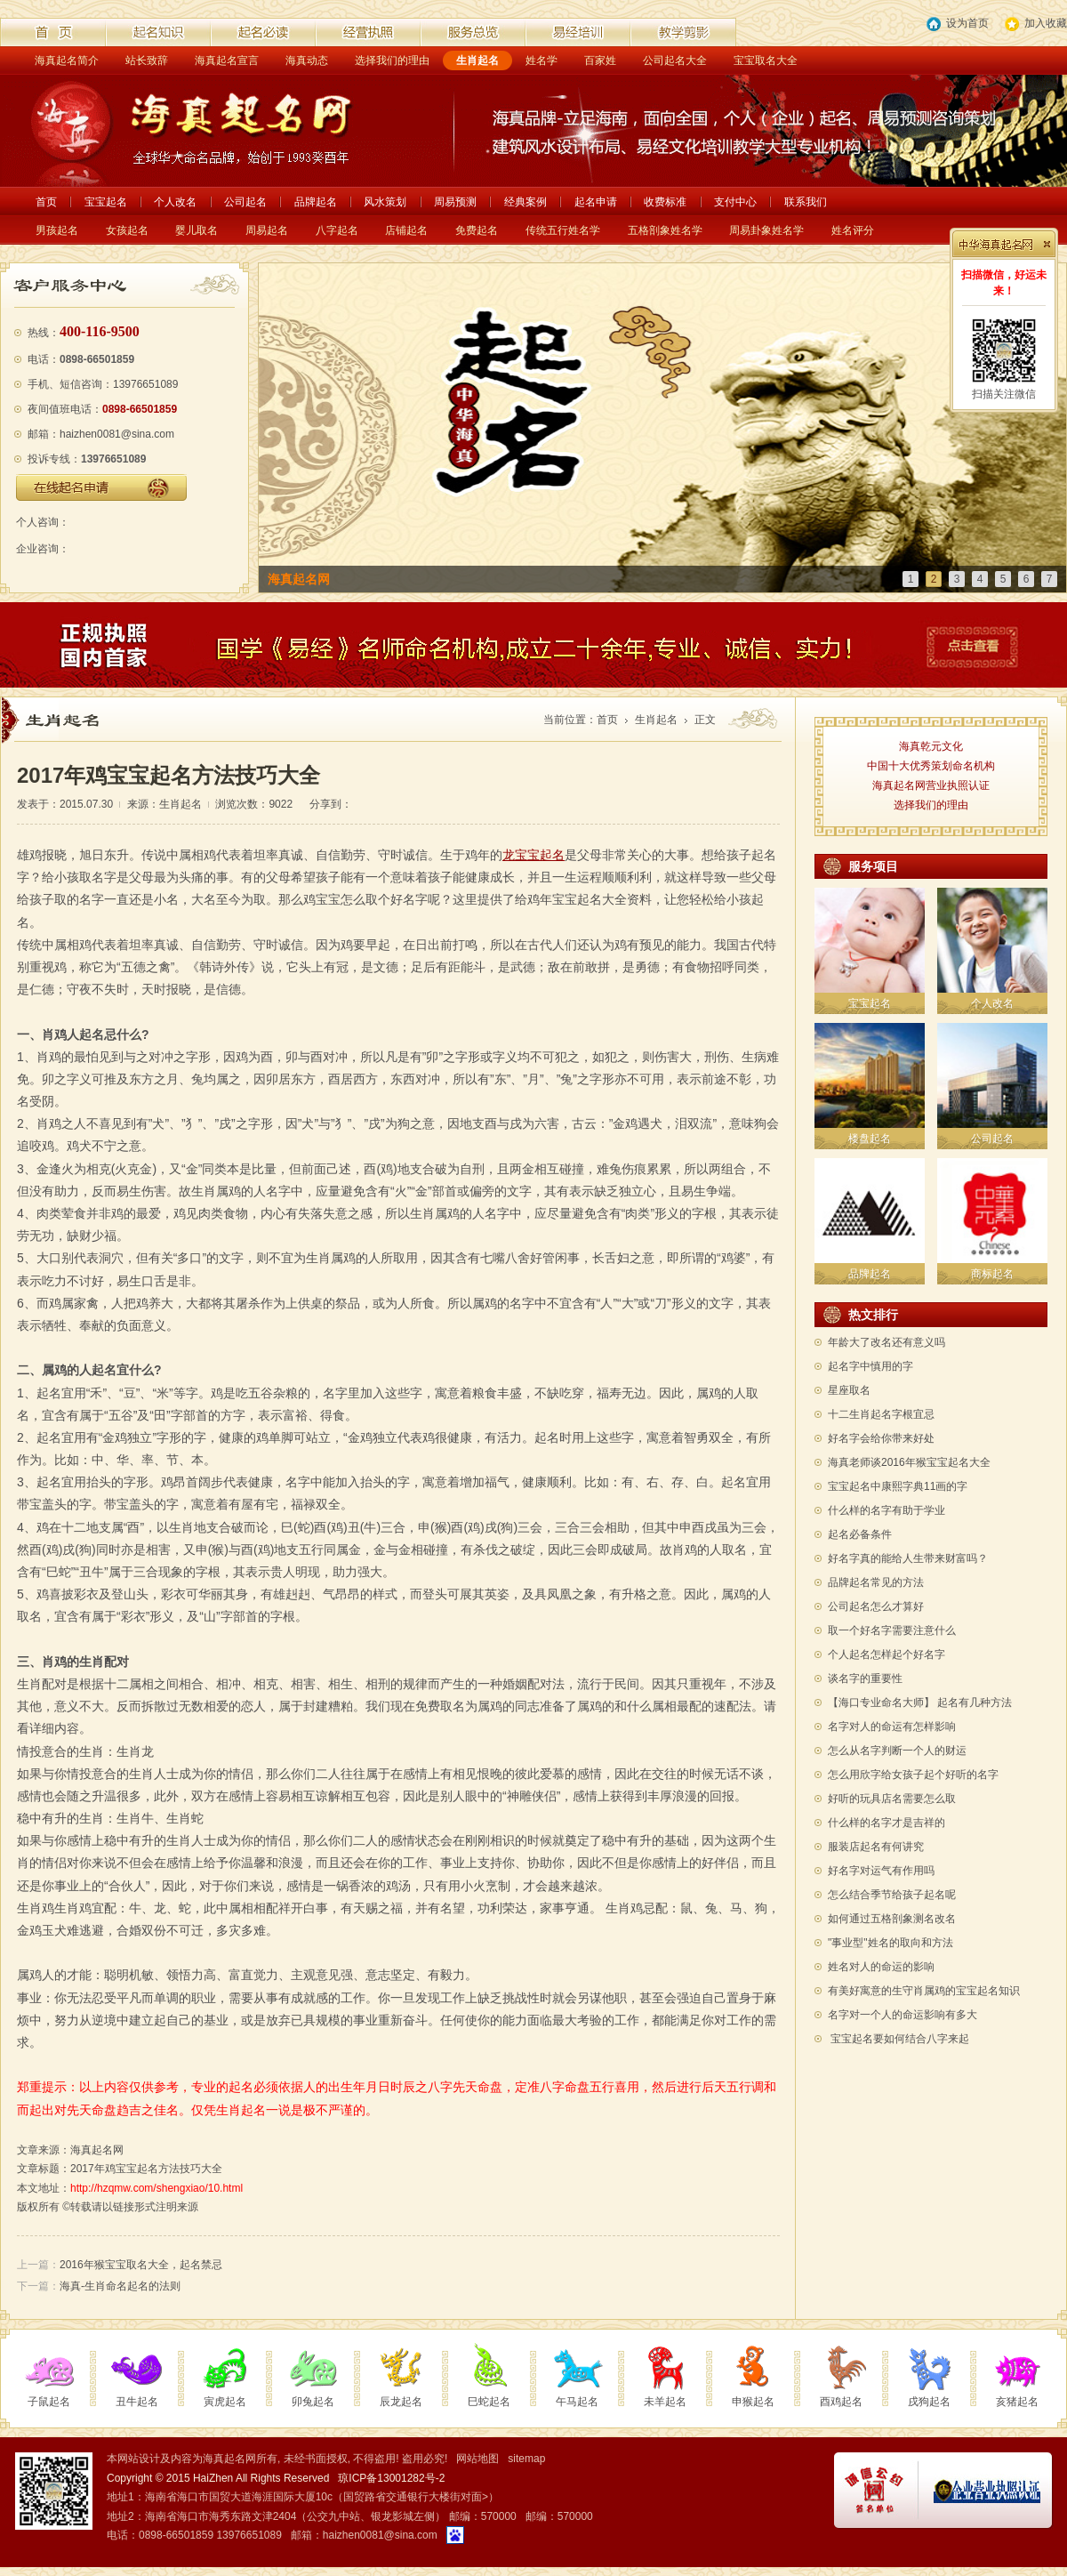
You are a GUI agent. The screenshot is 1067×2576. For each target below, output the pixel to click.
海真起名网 (97, 2150)
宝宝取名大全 (766, 60)
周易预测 (455, 202)
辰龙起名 (401, 2401)
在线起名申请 (101, 487)
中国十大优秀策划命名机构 (931, 766)
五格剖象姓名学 (665, 230)
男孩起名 (57, 230)
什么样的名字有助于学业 (886, 1510)
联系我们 (805, 202)
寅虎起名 (225, 2401)
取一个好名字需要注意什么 (892, 1630)
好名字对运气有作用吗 (881, 1870)
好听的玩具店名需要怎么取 (892, 1798)
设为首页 (958, 24)
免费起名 (476, 230)
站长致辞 (146, 60)
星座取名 (849, 1390)
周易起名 (266, 230)
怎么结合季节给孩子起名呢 (892, 1894)
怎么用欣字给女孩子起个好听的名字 (913, 1774)
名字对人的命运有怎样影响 (892, 1726)
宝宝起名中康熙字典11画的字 (897, 1486)
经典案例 (525, 202)
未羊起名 (665, 2401)
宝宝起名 (105, 202)
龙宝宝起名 (533, 855)
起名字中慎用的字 (870, 1366)
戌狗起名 (929, 2401)
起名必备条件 (860, 1534)
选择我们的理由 (392, 60)
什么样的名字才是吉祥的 (886, 1822)
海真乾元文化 (931, 746)
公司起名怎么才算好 (876, 1606)
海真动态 (306, 60)
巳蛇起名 (489, 2401)
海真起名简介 (67, 60)
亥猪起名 (1017, 2401)
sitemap (526, 2458)
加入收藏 (1036, 24)
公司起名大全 (675, 60)
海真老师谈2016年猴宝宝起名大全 (909, 1462)
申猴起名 (753, 2401)
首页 (46, 202)
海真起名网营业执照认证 (931, 785)
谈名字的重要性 (865, 1678)
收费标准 (665, 202)
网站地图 (477, 2458)
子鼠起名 (49, 2401)
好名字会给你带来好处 (881, 1438)
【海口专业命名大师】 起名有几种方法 (920, 1702)
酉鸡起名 (841, 2401)
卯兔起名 (313, 2401)
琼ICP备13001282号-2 (391, 2478)
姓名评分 (852, 230)
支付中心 (735, 202)
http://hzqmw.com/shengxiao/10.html (156, 2188)
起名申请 (595, 202)
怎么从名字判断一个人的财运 (897, 1750)
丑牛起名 (137, 2401)
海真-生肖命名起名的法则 (120, 2286)
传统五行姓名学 (562, 230)
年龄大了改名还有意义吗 (886, 1342)
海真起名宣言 (227, 60)
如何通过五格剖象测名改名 (892, 1918)
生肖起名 (477, 60)
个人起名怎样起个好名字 (886, 1654)
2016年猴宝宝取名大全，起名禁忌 (141, 2264)
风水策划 (385, 202)
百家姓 (600, 60)
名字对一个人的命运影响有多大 (902, 2014)
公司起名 (245, 202)
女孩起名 (127, 230)
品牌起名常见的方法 (876, 1582)
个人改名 (175, 202)
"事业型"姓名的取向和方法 (890, 1942)
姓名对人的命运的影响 (881, 1966)
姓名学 (541, 60)
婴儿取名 (196, 230)
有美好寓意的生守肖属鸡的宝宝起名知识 (924, 1990)
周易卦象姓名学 (766, 230)
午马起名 (577, 2401)
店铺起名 (406, 230)
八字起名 (337, 230)
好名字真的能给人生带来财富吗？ (908, 1558)
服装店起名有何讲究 (876, 1846)
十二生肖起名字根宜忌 (881, 1414)
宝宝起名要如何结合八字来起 (900, 2039)
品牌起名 (315, 202)
